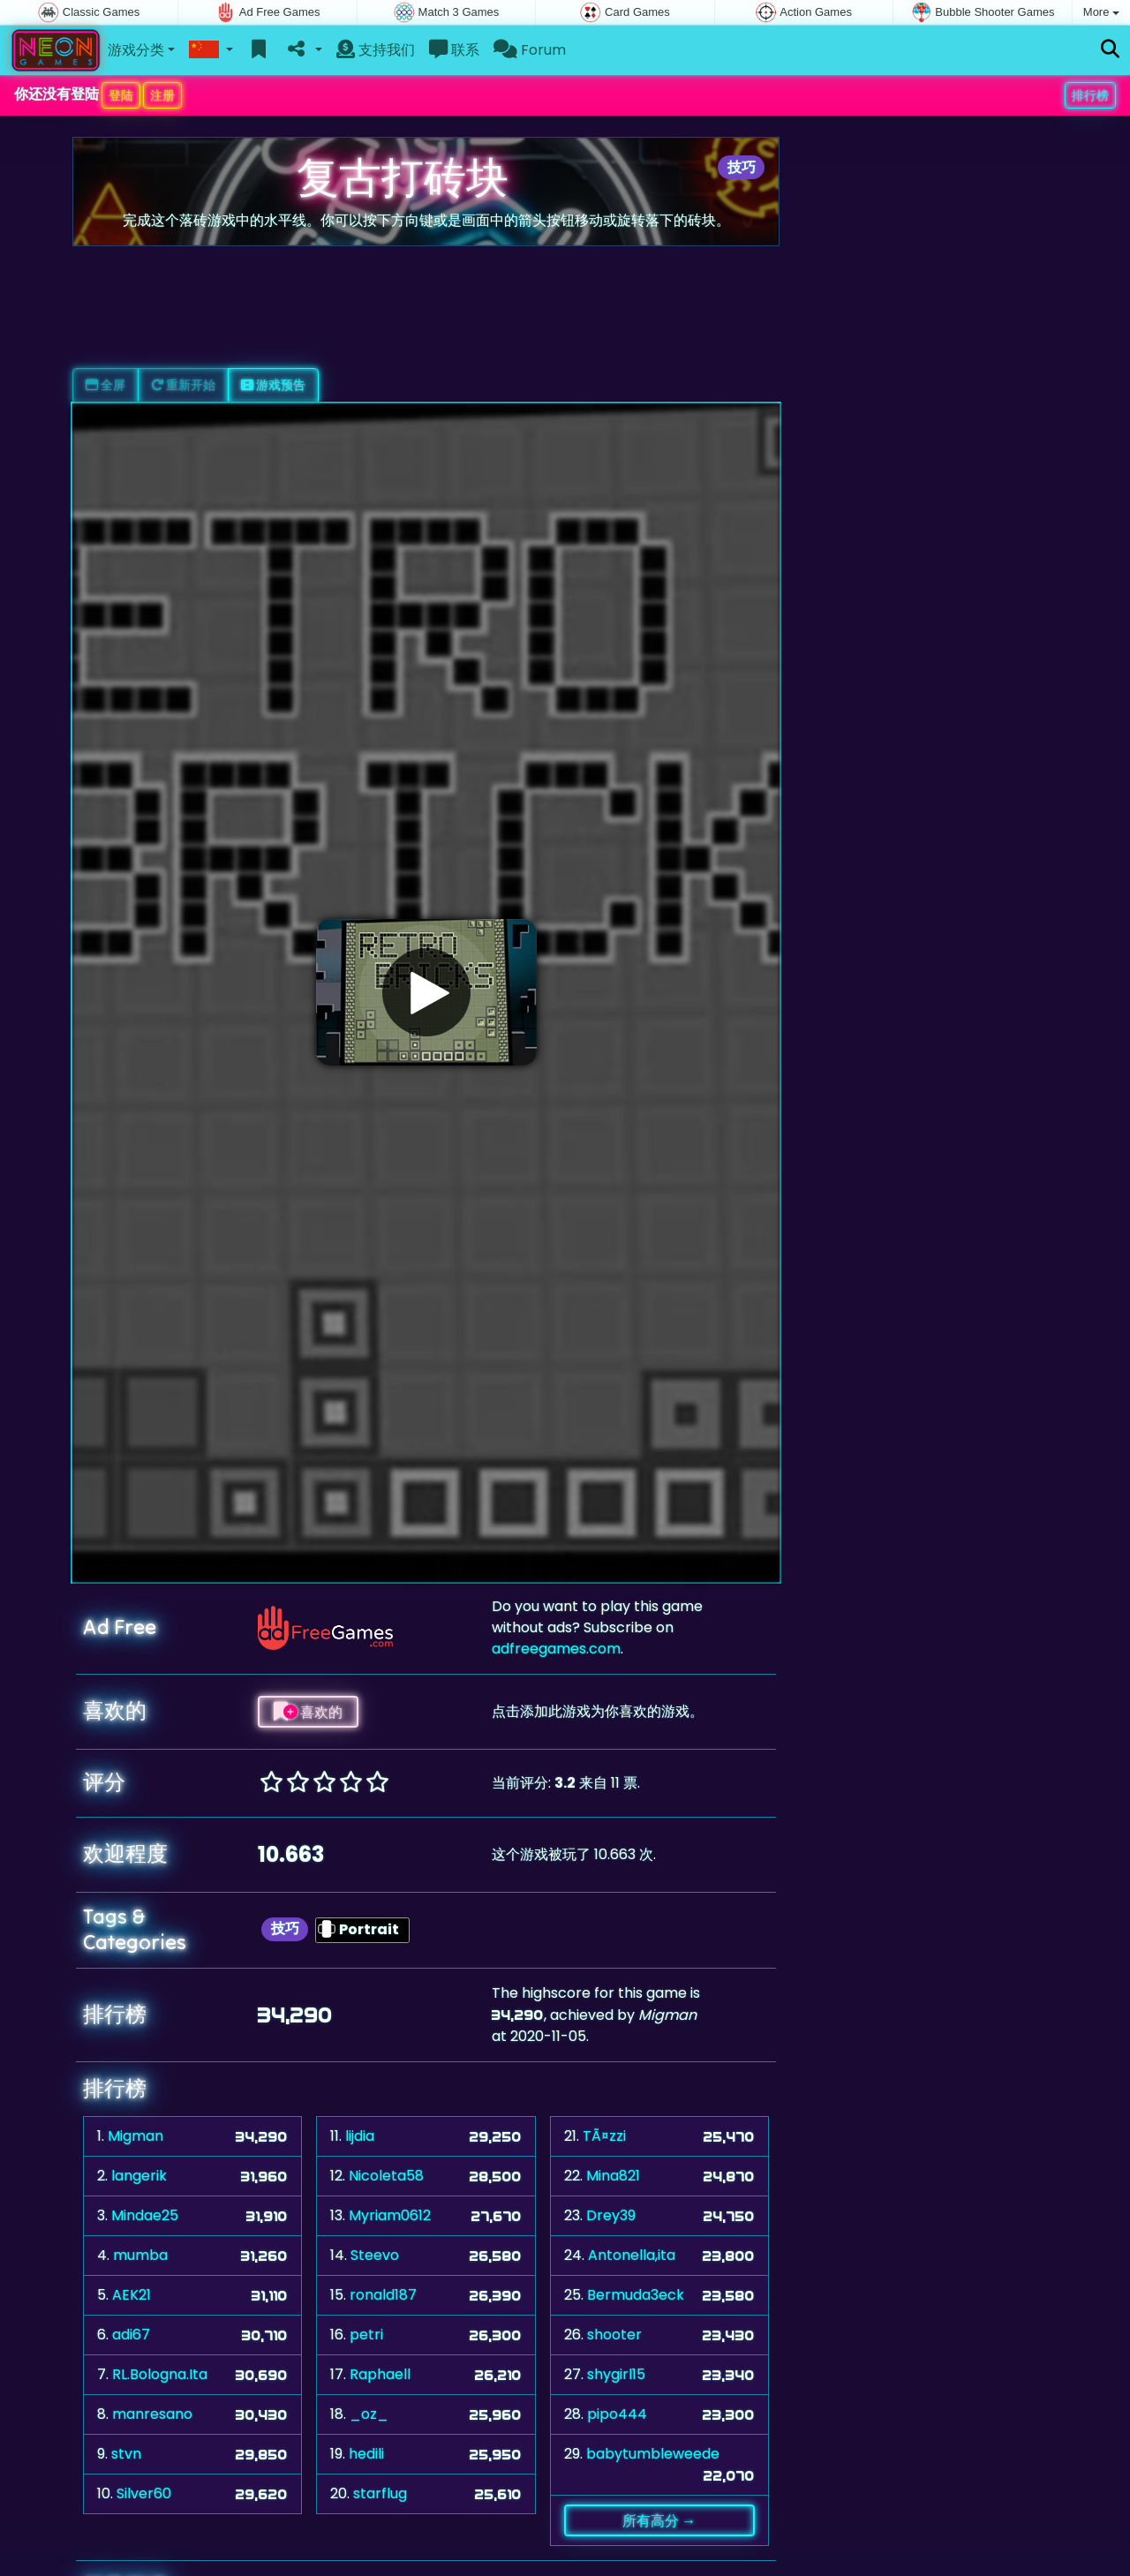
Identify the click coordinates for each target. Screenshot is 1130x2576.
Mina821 (613, 2175)
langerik (139, 2175)
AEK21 (131, 2295)
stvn (126, 2454)
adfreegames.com (556, 1648)
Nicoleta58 (386, 2175)
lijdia (359, 2136)
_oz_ (369, 2414)
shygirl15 (616, 2374)
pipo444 (617, 2414)
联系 (454, 50)
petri (366, 2334)
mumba (140, 2255)
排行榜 (1090, 95)
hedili (366, 2454)
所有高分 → (659, 2520)
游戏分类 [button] (136, 50)
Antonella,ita (631, 2255)
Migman (135, 2136)
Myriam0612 (390, 2215)
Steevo (374, 2255)
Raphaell (380, 2374)
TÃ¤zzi (604, 2136)
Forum (529, 50)
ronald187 (383, 2295)
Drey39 (611, 2215)
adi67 (131, 2334)
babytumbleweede (652, 2454)
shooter (614, 2334)
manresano (152, 2414)
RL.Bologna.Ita (159, 2374)
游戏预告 (273, 385)
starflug (380, 2493)
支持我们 (375, 50)
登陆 (121, 95)
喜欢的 (308, 1712)
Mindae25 (144, 2215)
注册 (162, 95)
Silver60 (144, 2493)
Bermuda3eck (635, 2295)
